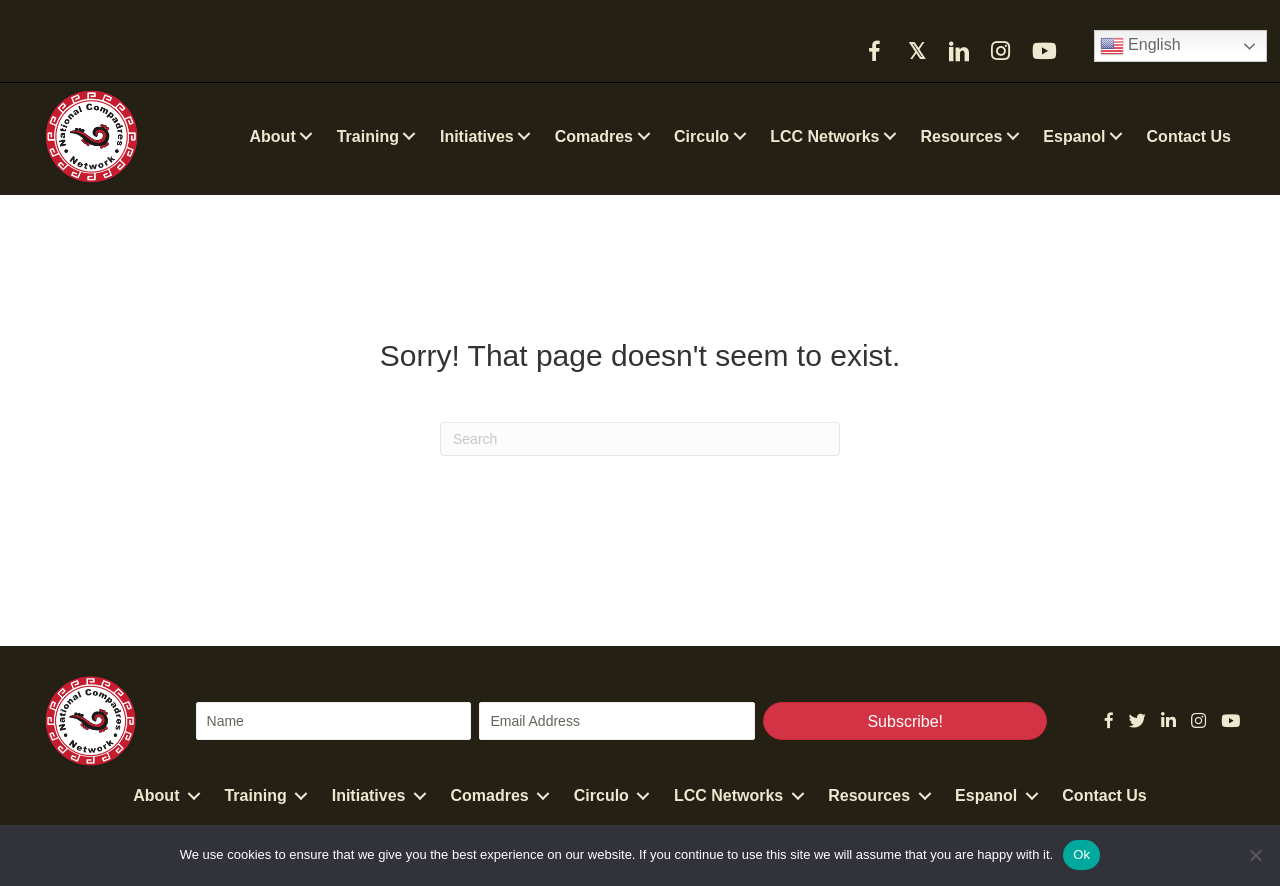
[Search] (640, 439)
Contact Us (1104, 795)
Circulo (601, 795)
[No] (1255, 855)
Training (255, 795)
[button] (875, 51)
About (156, 795)
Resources (869, 795)
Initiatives (369, 795)
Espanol (986, 795)
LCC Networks (728, 795)
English (1140, 46)
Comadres (490, 795)
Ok (1081, 854)
